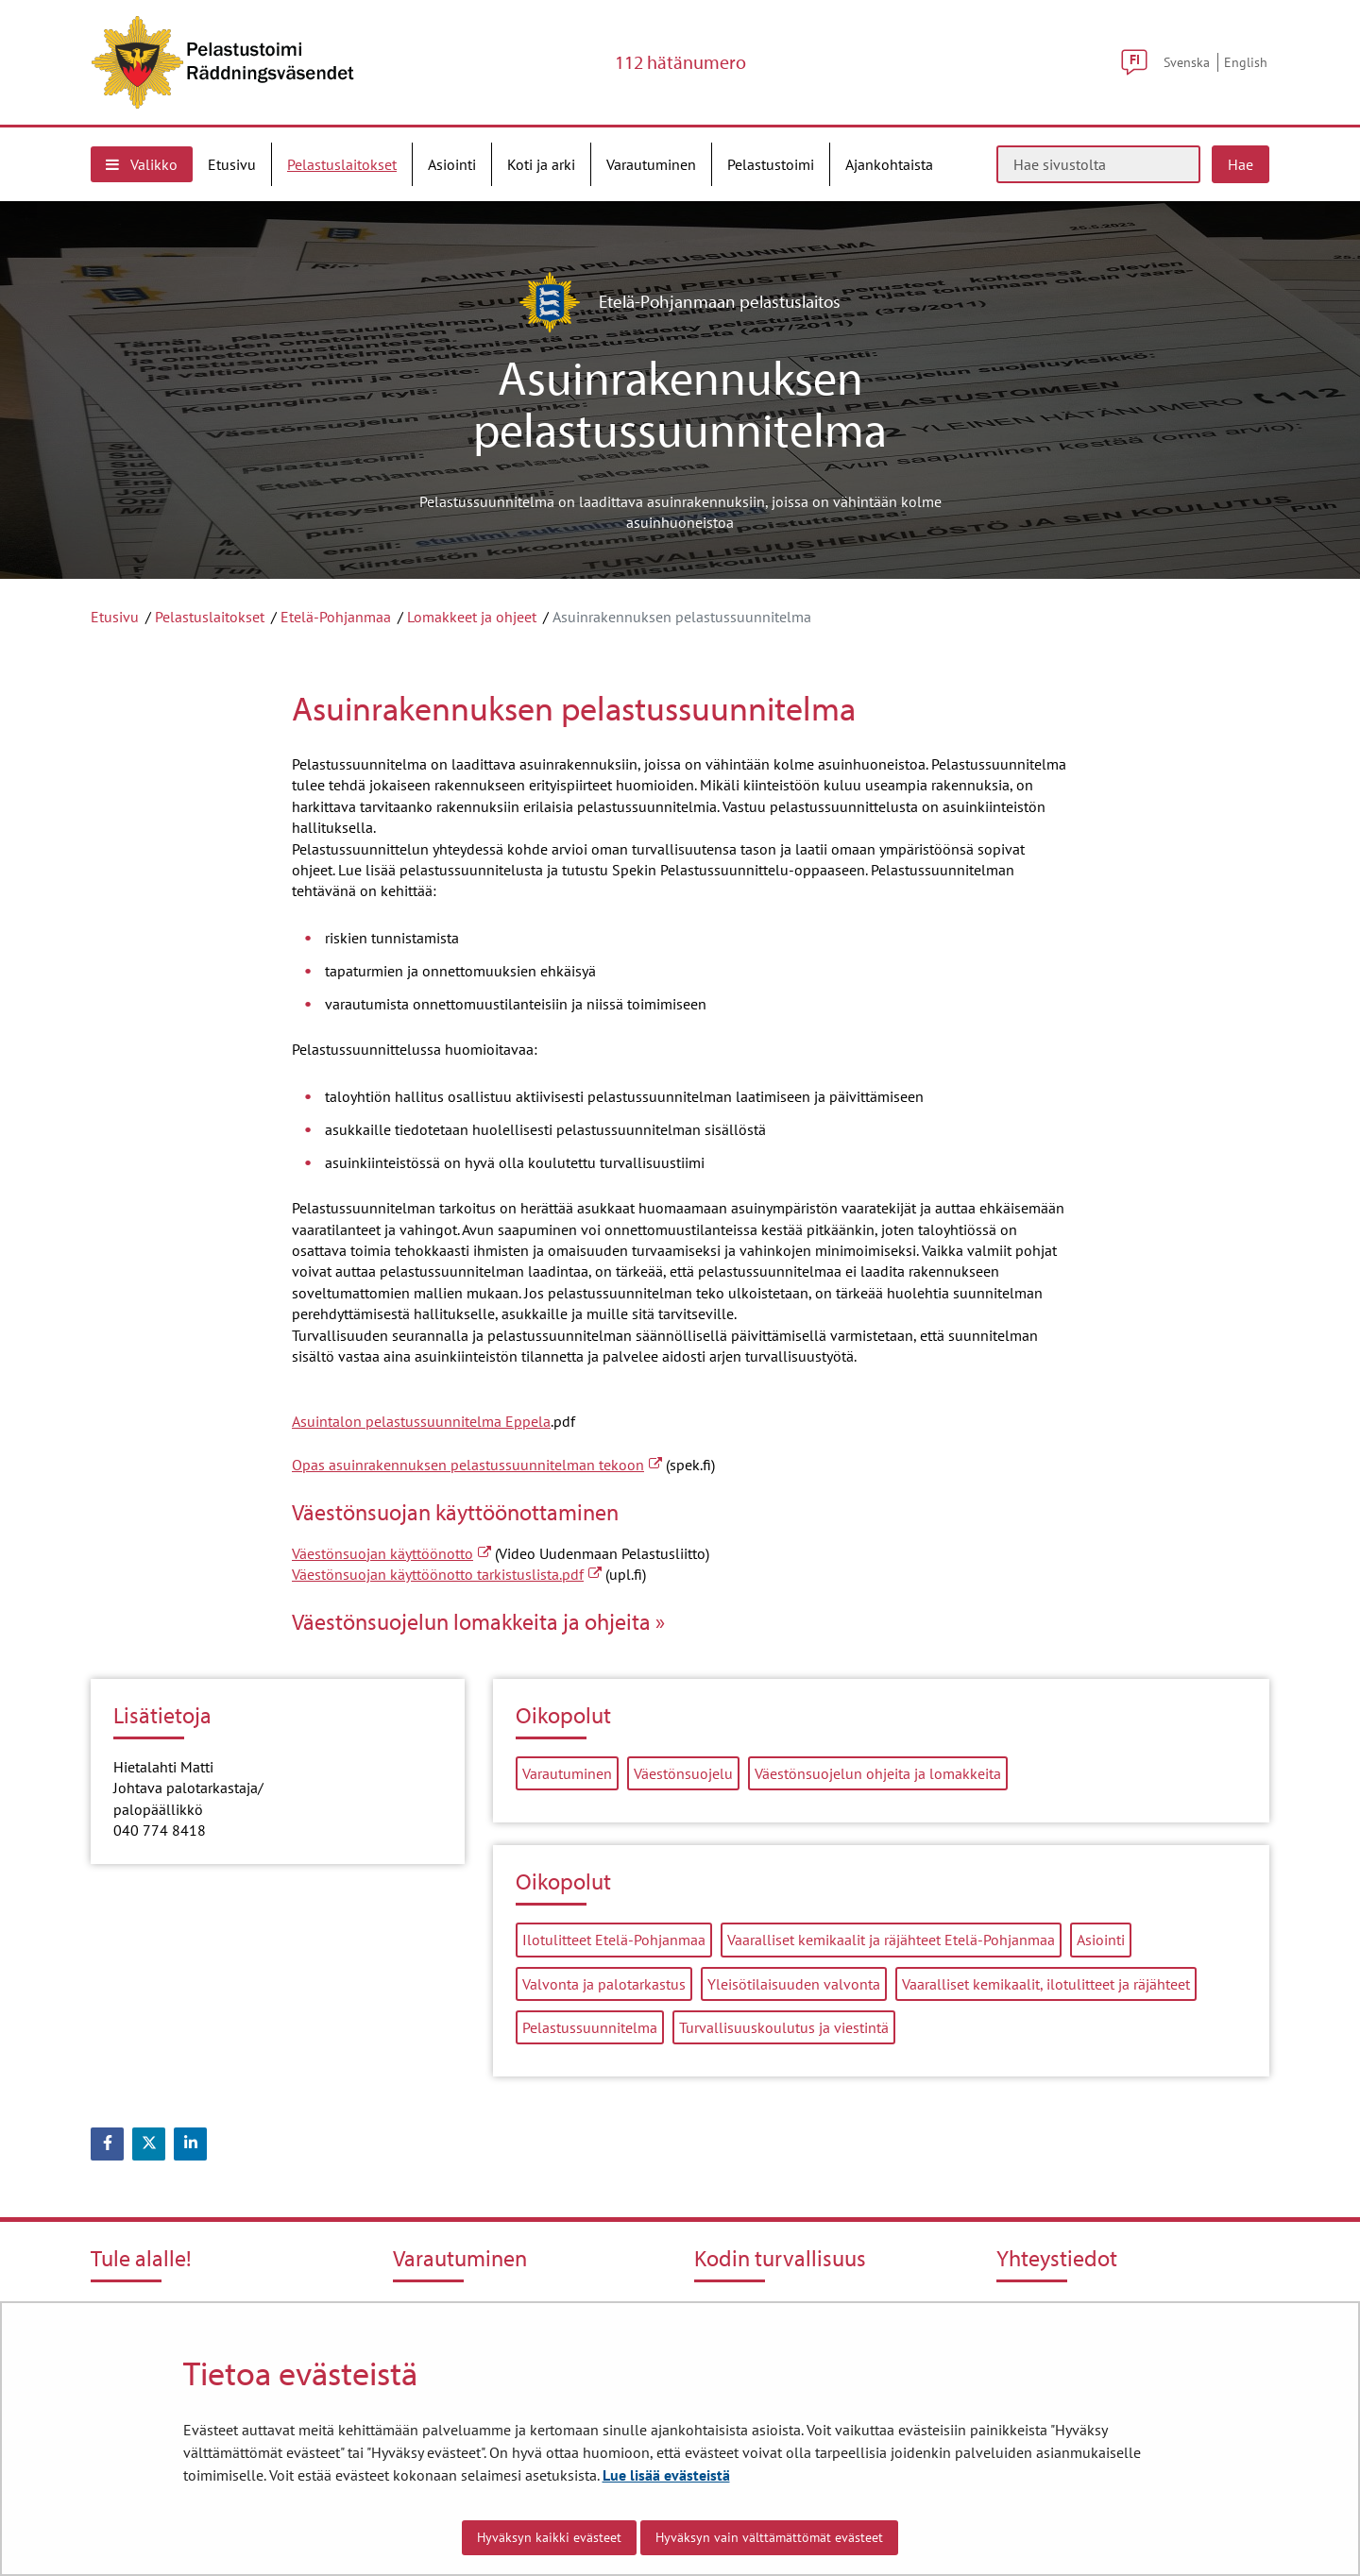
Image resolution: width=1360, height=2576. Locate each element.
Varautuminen (567, 1773)
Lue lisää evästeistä (666, 2475)
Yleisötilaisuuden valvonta (793, 1983)
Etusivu (115, 616)
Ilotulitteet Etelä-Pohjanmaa (614, 1939)
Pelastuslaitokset (209, 616)
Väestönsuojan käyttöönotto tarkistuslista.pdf (447, 1574)
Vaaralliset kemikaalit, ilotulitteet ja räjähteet (1046, 1983)
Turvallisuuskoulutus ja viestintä (784, 2027)
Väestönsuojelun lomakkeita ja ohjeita (471, 1621)
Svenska (1187, 62)
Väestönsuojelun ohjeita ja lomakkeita (878, 1773)
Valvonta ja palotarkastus (604, 1983)
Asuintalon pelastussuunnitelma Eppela (421, 1421)
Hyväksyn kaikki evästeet (549, 2537)
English (1245, 62)
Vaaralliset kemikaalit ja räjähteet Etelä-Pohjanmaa (891, 1939)
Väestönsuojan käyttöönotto (391, 1553)
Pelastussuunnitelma (589, 2027)
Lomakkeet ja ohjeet (471, 616)
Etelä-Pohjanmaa (335, 616)
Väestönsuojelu (683, 1773)
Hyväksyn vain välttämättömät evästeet (769, 2537)
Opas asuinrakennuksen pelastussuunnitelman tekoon (477, 1464)
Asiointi (1101, 1939)
